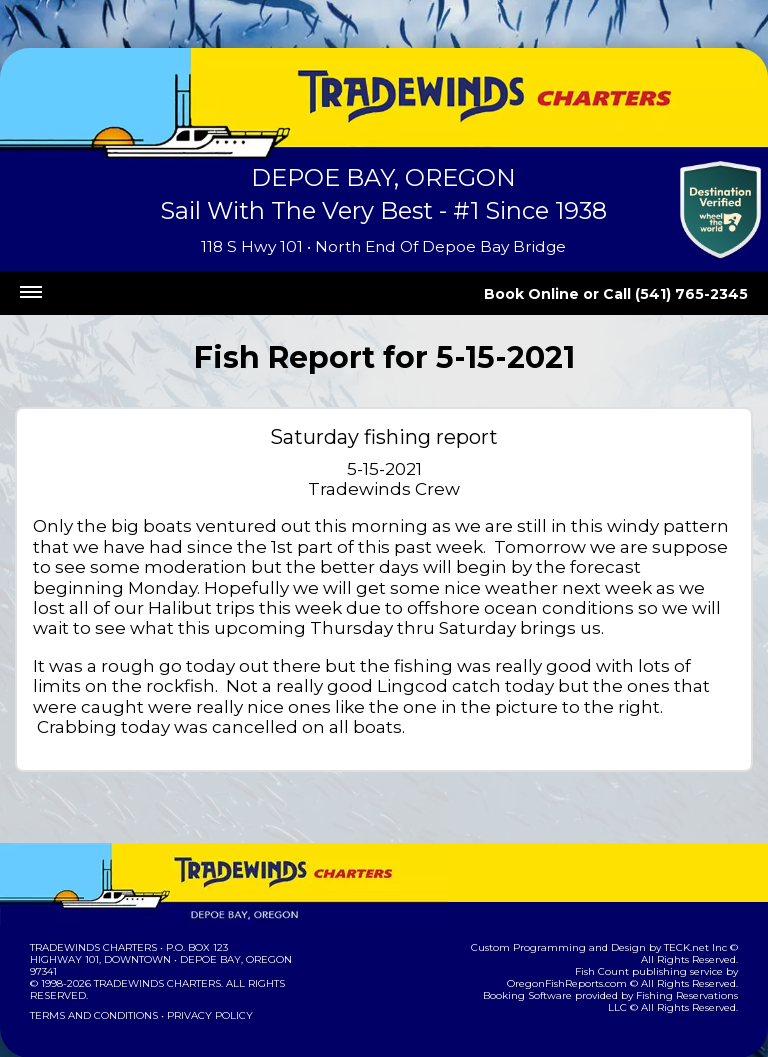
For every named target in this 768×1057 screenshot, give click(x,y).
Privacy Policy (204, 974)
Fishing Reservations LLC (670, 954)
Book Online (559, 294)
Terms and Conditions (92, 974)
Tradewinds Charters (92, 906)
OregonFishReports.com (673, 930)
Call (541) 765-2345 (685, 294)
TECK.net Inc (684, 906)
